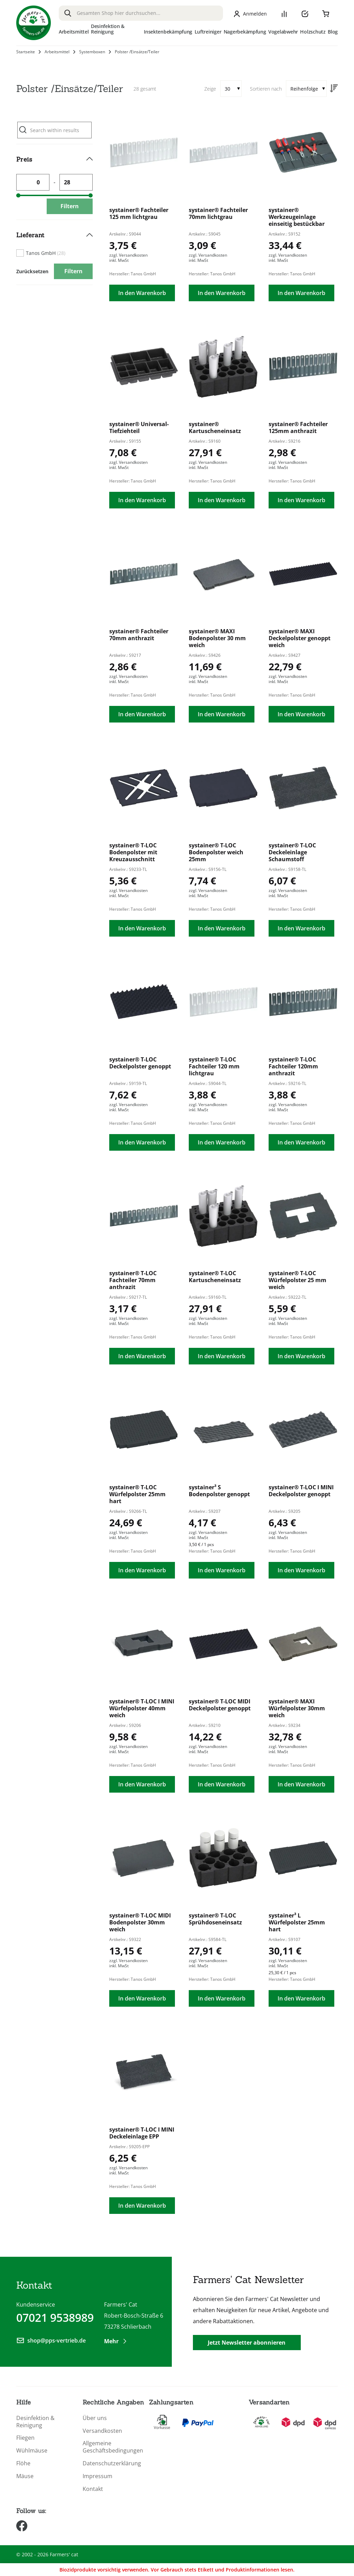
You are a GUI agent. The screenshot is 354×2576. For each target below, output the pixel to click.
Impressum (97, 2476)
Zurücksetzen (32, 271)
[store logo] (33, 23)
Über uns (95, 2418)
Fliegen (25, 2437)
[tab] (54, 182)
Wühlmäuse (31, 2450)
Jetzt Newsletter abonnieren (247, 2342)
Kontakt (93, 2489)
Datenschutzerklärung (111, 2463)
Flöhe (23, 2463)
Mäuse (25, 2476)
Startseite (25, 52)
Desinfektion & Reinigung (35, 2421)
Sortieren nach (266, 88)
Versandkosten (102, 2431)
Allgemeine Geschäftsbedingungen (111, 2447)
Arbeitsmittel (57, 52)
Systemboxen (92, 52)
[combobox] (140, 13)
